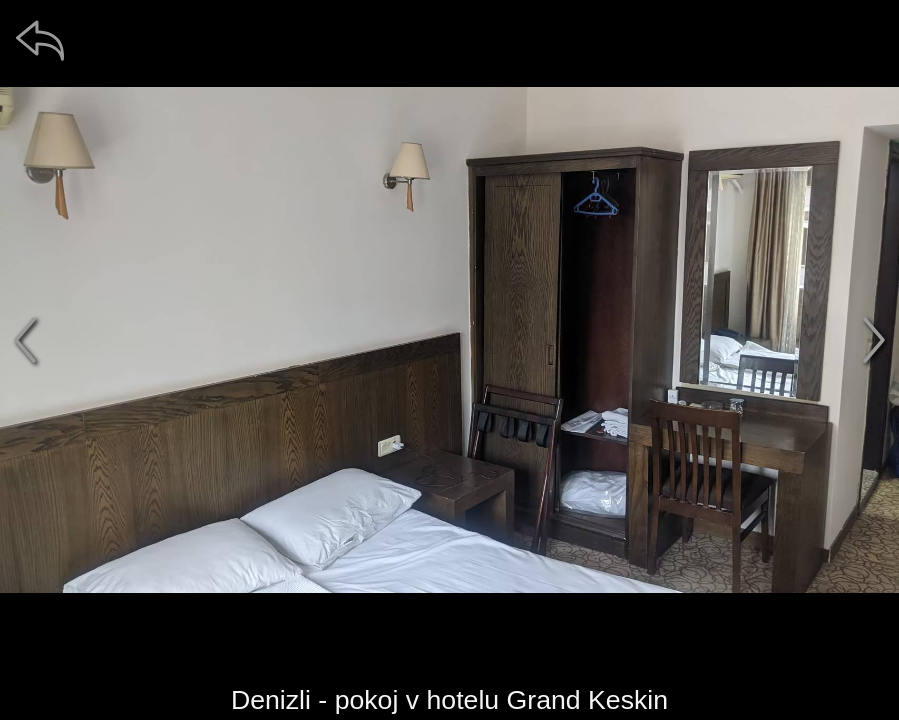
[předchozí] (25, 340)
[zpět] (40, 40)
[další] (874, 340)
